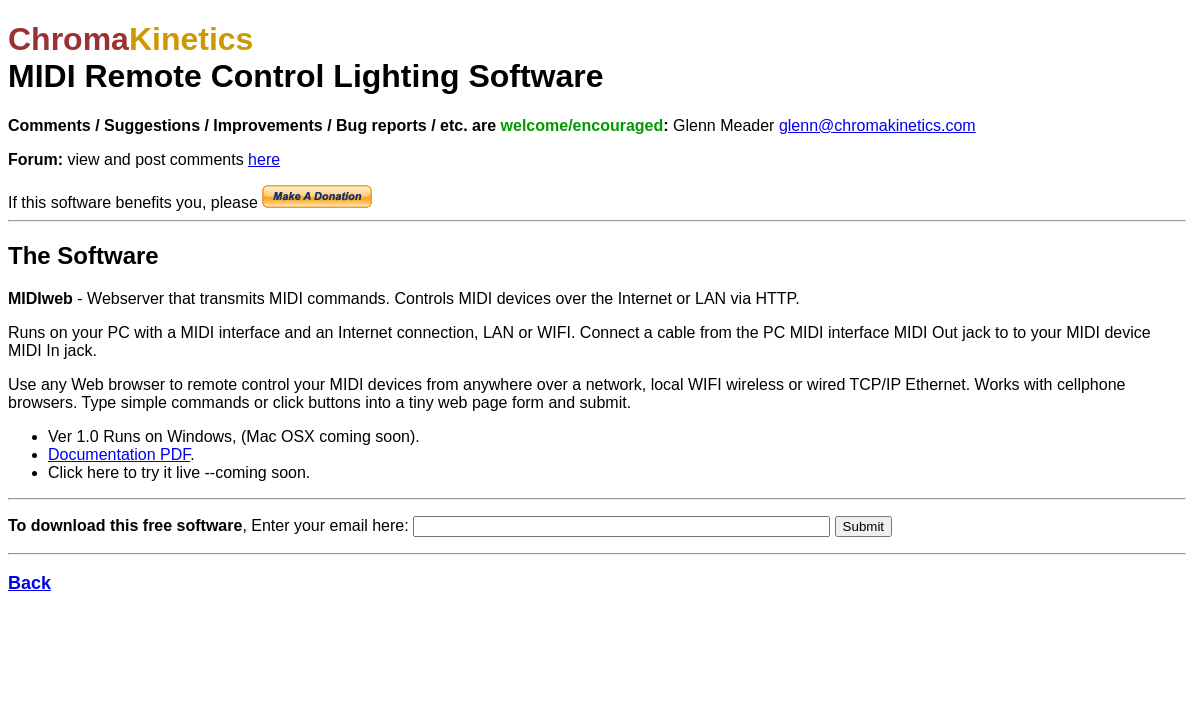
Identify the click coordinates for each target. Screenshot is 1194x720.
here (264, 159)
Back (29, 583)
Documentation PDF (119, 454)
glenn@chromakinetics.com (877, 125)
